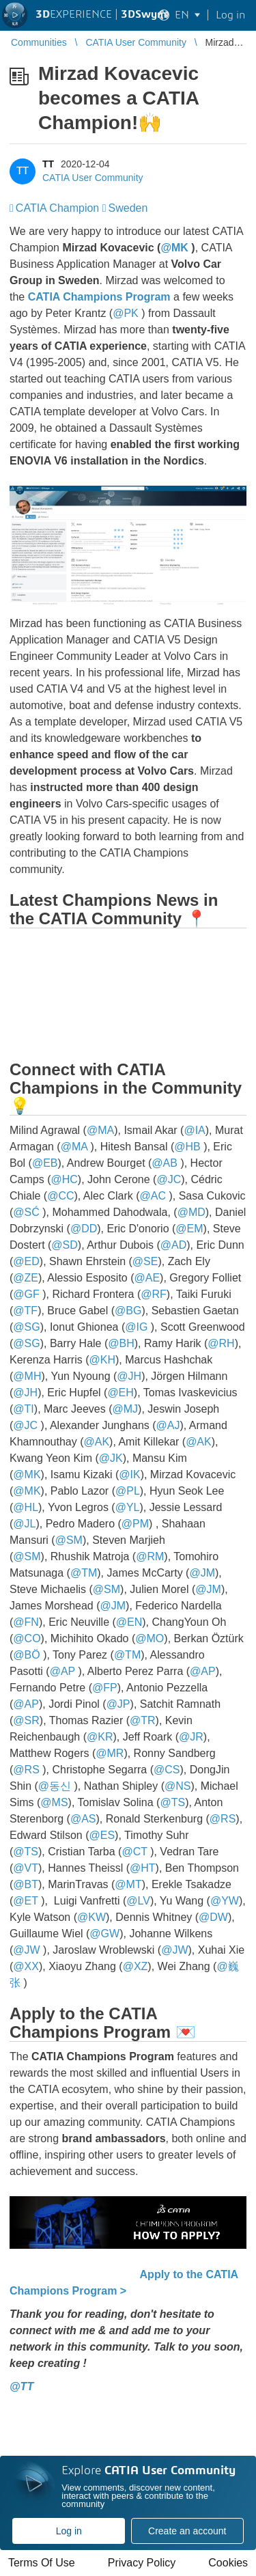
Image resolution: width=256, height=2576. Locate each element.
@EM (189, 1228)
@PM (135, 1523)
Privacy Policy (142, 2562)
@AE (147, 1278)
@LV (138, 1901)
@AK (97, 1442)
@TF (25, 1310)
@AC (153, 1196)
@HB (187, 1146)
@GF (26, 1294)
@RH (221, 1343)
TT (48, 163)
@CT (134, 1851)
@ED (26, 1261)
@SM (69, 1540)
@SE (145, 1261)
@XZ (135, 1966)
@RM (150, 1556)
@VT (25, 1868)
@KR (100, 1737)
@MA (100, 1130)
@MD (191, 1212)
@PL (127, 1491)
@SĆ (26, 1212)
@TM (83, 1573)
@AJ (168, 1425)
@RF (154, 1294)
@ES (102, 1835)
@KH (102, 1360)
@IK (129, 1474)
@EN (129, 1622)
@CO (26, 1638)
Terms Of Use (41, 2562)
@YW (224, 1901)
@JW (26, 1950)
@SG (26, 1327)
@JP (118, 1704)
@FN (26, 1622)
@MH (27, 1376)
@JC (168, 1179)
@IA (194, 1130)
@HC (64, 1179)
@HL (25, 1507)
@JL (24, 1523)
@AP (62, 1671)
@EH (120, 1392)
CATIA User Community (92, 177)
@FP (104, 1687)
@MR (110, 1753)
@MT (128, 1884)
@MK (174, 247)
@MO (149, 1638)
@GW (104, 1933)
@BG (128, 1310)
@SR (26, 1720)
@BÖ (26, 1655)
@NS (177, 1786)
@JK (111, 1458)
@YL (127, 1507)
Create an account (187, 2530)
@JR (191, 1737)
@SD (64, 1245)
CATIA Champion (57, 208)
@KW (91, 1917)
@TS (172, 1802)
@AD (173, 1245)
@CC (60, 1196)
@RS (26, 1769)
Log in (69, 2530)
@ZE (25, 1278)
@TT (21, 2386)
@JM (202, 1573)
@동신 (54, 1786)
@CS (167, 1769)
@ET (25, 1901)
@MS (54, 1802)
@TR (143, 1720)
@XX (26, 1966)
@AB (164, 1163)
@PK (126, 313)
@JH (129, 1376)
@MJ (125, 1409)
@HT (143, 1868)
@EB (45, 1163)
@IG (136, 1327)
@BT (25, 1884)
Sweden (128, 208)
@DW (213, 1917)
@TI (23, 1409)
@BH (121, 1343)
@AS (83, 1819)
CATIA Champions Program (99, 297)
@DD (83, 1228)
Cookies (228, 2562)
